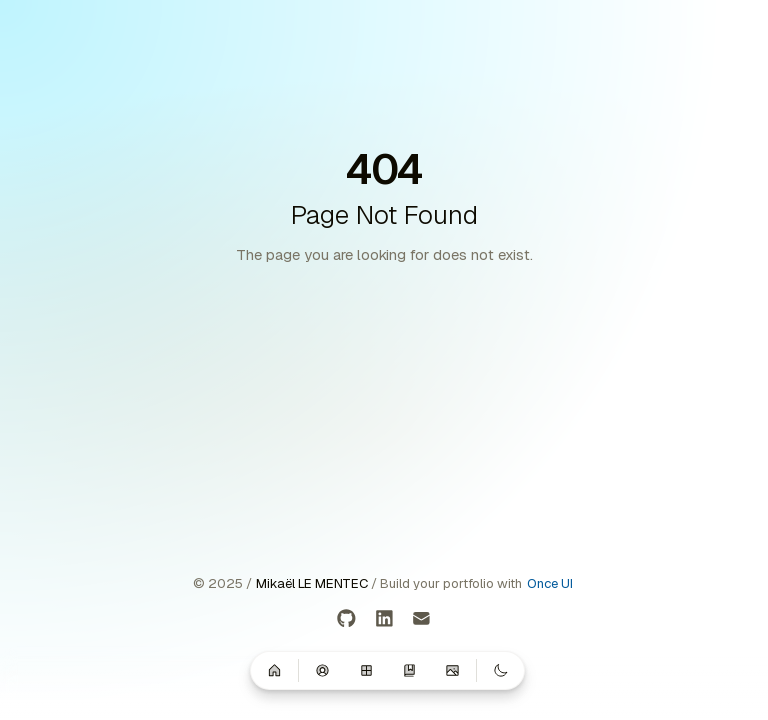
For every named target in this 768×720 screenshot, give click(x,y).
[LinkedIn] (384, 619)
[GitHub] (346, 619)
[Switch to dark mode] (501, 670)
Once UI (550, 584)
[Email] (421, 619)
